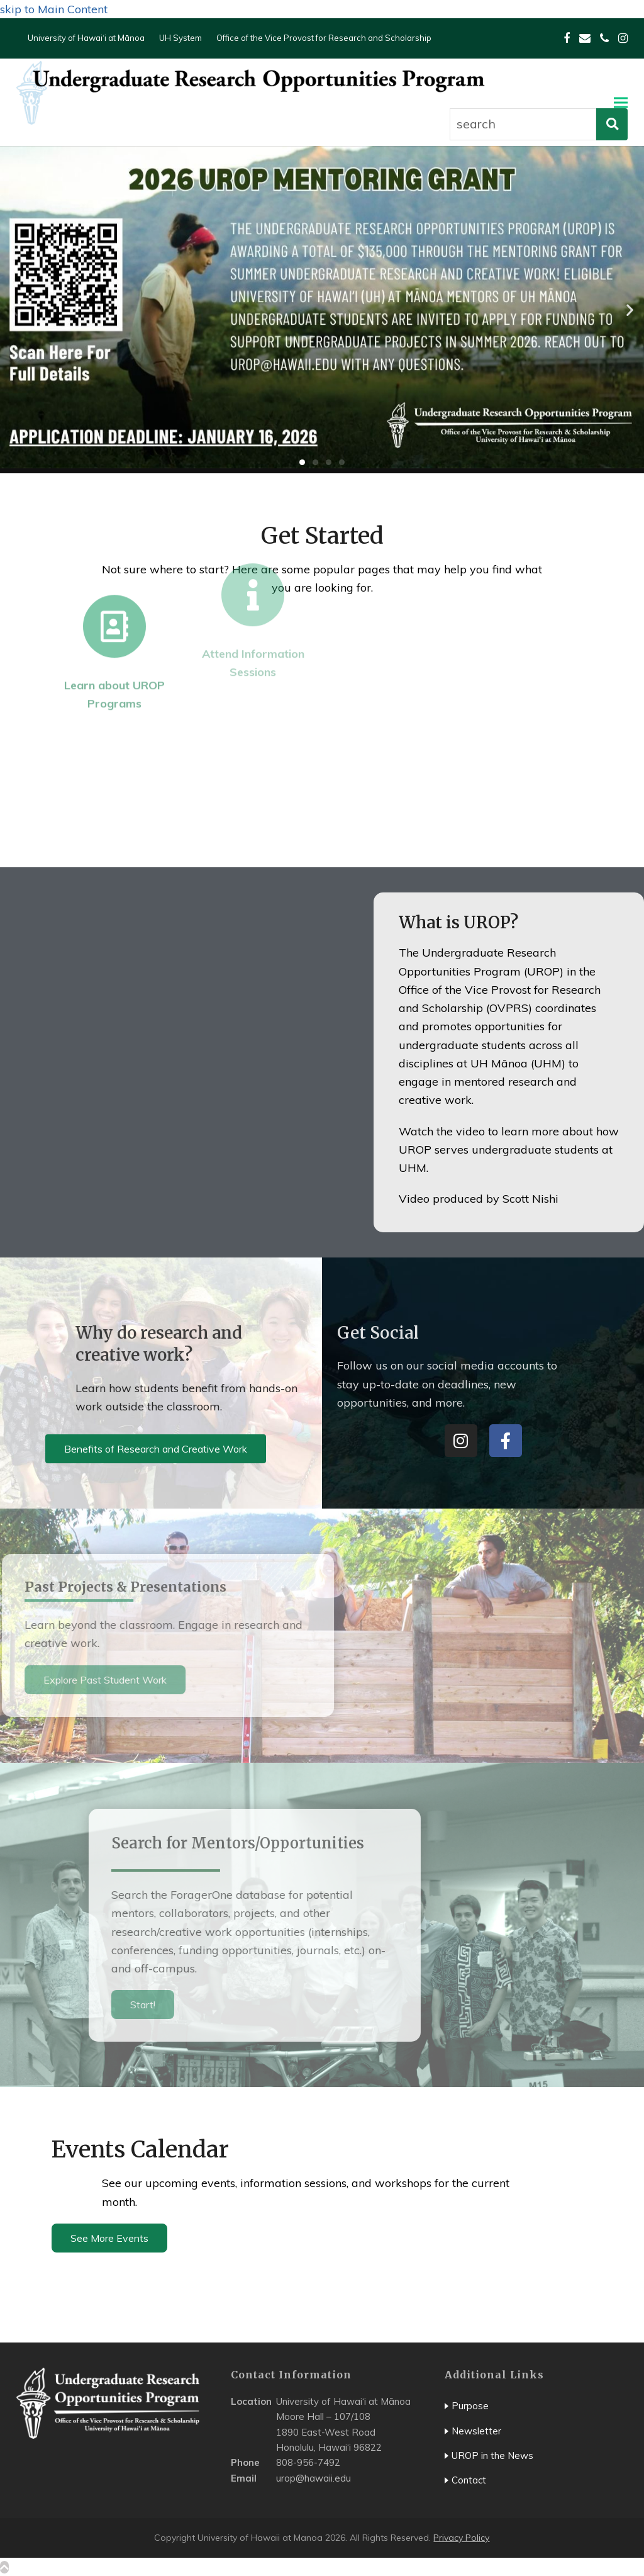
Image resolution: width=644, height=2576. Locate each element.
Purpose (470, 2406)
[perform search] (612, 124)
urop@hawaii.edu (313, 2478)
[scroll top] (4, 2567)
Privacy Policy (461, 2537)
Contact (469, 2480)
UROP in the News (492, 2455)
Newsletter (476, 2431)
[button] (621, 102)
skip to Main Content (54, 9)
